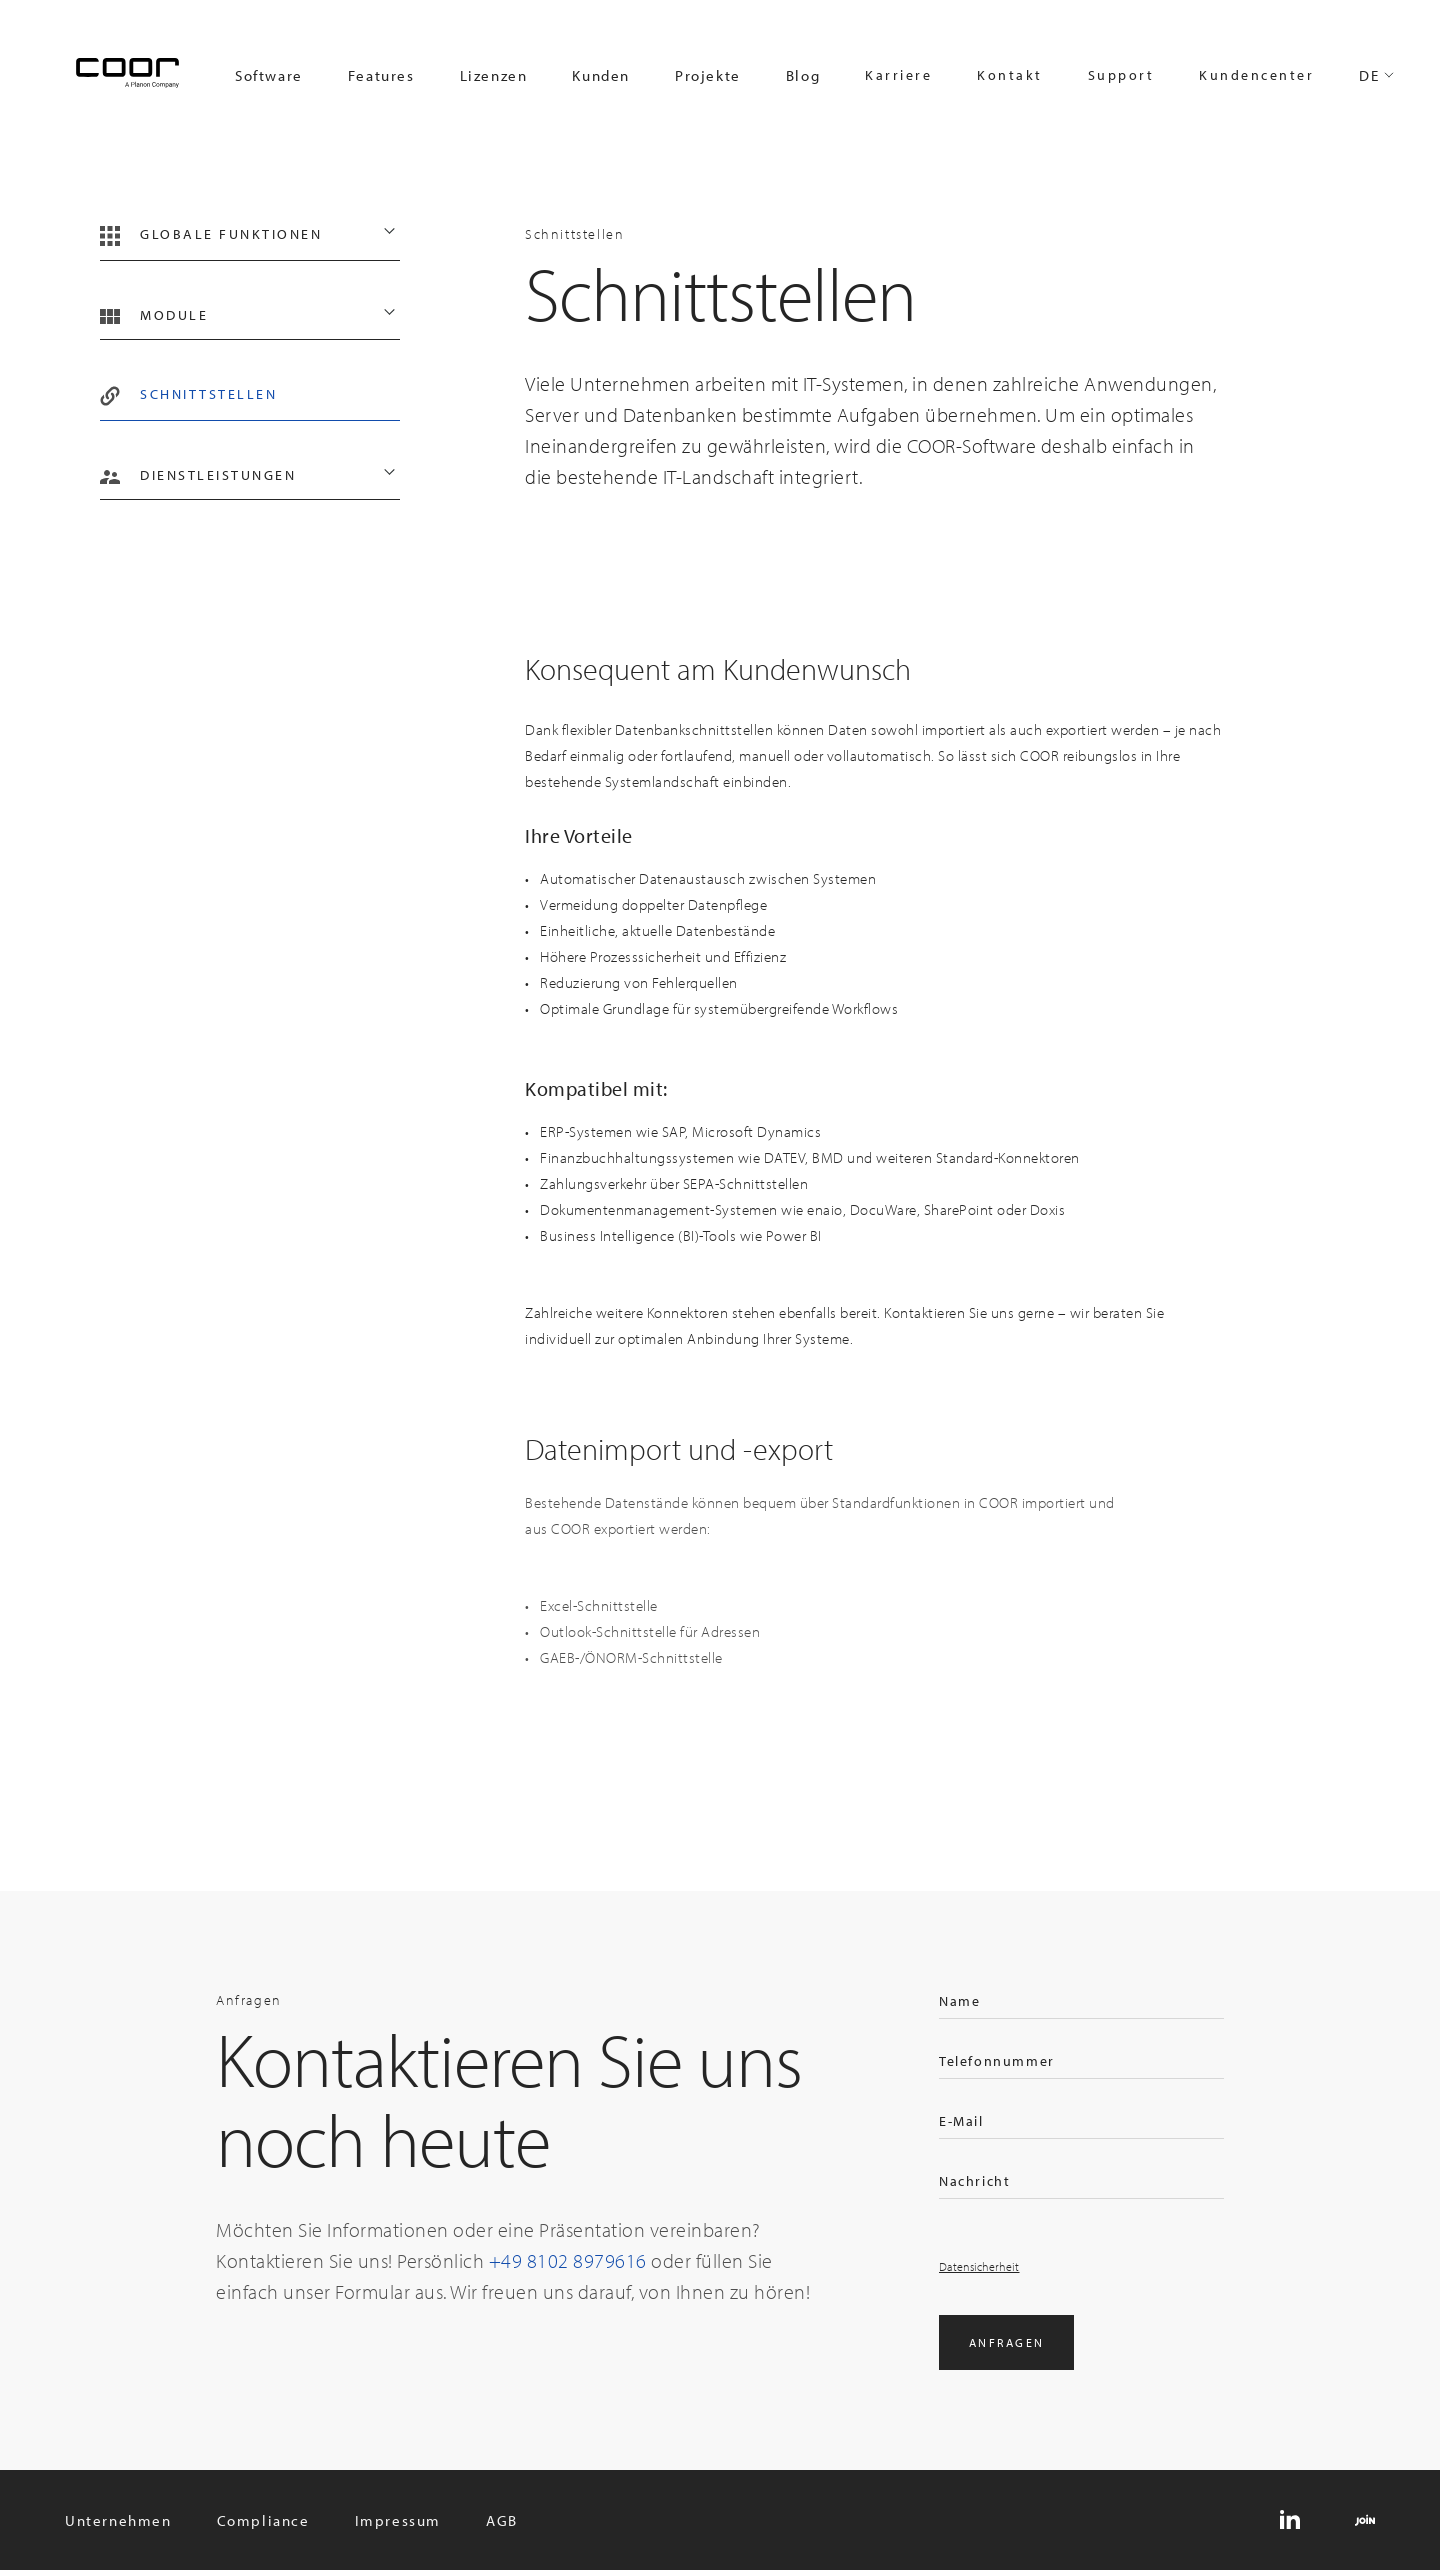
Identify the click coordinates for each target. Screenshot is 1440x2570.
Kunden (601, 75)
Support (1121, 75)
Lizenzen (494, 75)
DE (1369, 75)
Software (269, 75)
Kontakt (1010, 75)
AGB (502, 2520)
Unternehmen (118, 2520)
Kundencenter (1256, 75)
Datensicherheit (979, 2266)
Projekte (708, 75)
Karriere (898, 75)
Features (381, 75)
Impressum (398, 2520)
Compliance (263, 2520)
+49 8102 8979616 (568, 2260)
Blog (803, 75)
